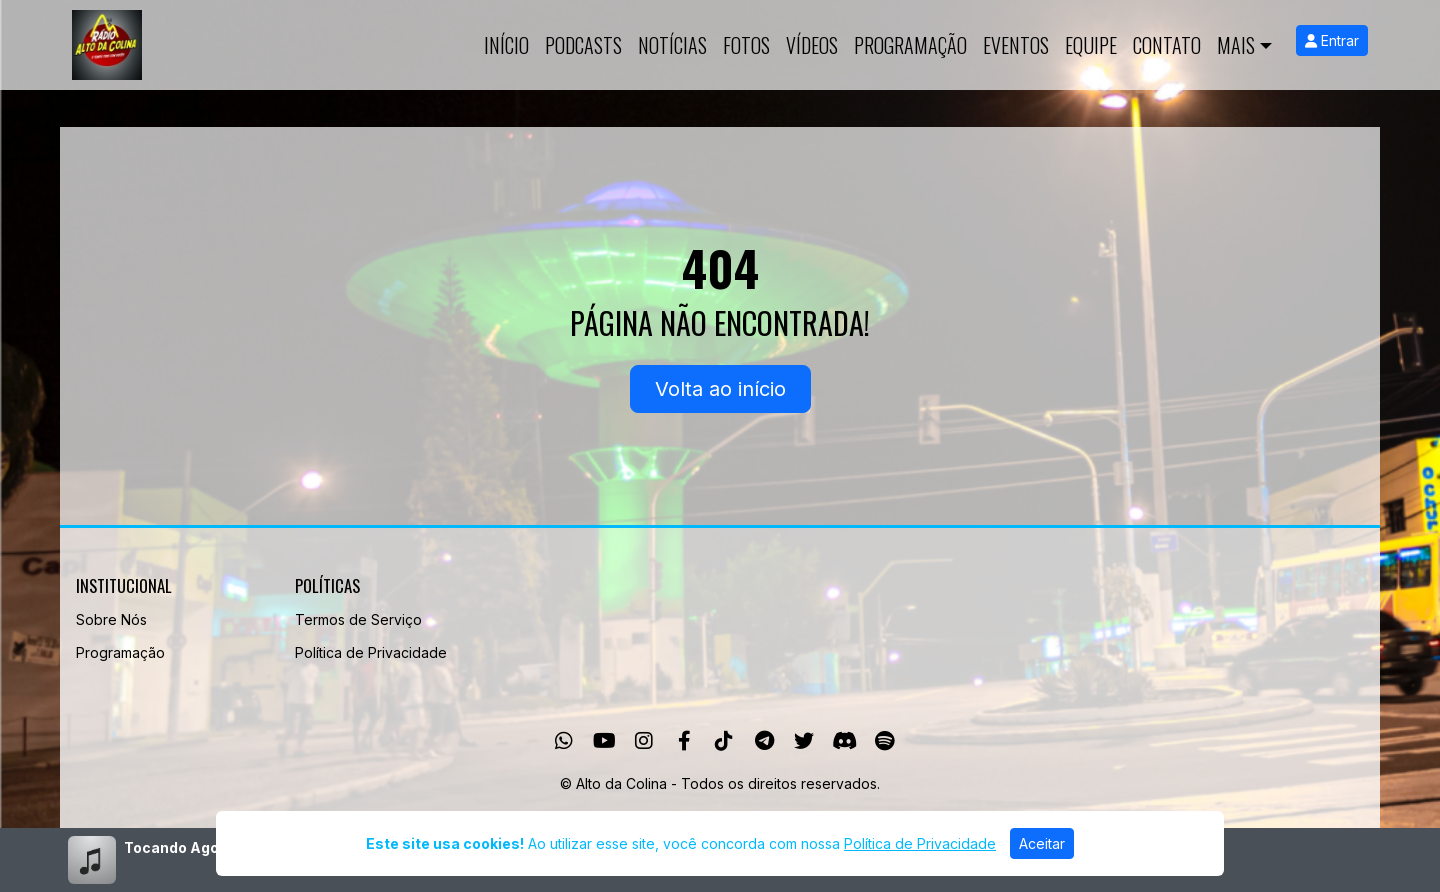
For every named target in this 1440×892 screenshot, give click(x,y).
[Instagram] (644, 741)
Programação (910, 45)
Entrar (1332, 40)
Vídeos (812, 45)
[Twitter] (804, 741)
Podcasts (583, 45)
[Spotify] (884, 741)
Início (506, 45)
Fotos (746, 45)
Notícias (672, 45)
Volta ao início (720, 389)
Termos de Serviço (358, 619)
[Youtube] (604, 741)
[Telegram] (764, 741)
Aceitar (1042, 843)
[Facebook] (684, 741)
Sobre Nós (111, 619)
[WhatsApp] (564, 741)
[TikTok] (724, 741)
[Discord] (844, 741)
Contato (1167, 45)
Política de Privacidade (371, 652)
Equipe (1091, 45)
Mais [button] (1236, 45)
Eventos (1016, 45)
